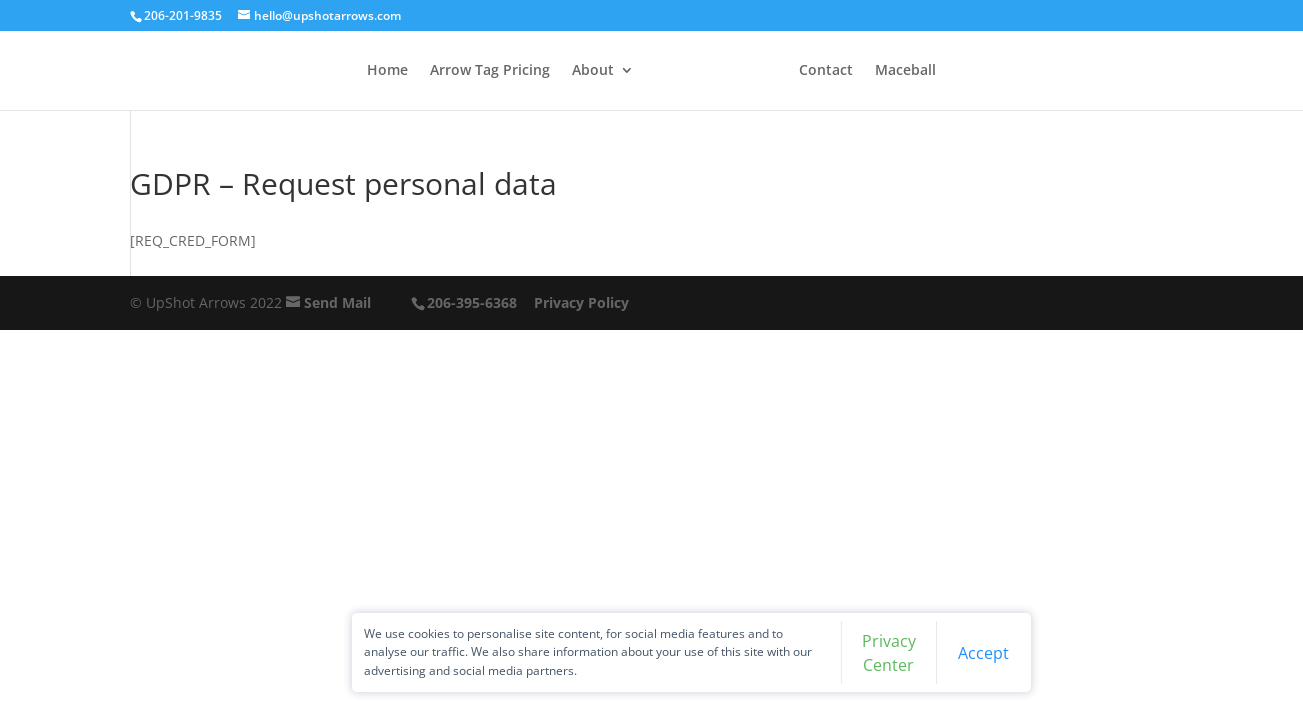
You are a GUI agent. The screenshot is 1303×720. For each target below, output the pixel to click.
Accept (910, 649)
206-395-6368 (472, 302)
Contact (852, 71)
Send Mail (337, 302)
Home (361, 71)
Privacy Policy (581, 302)
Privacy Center (826, 649)
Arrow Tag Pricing (464, 71)
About (567, 71)
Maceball (931, 71)
